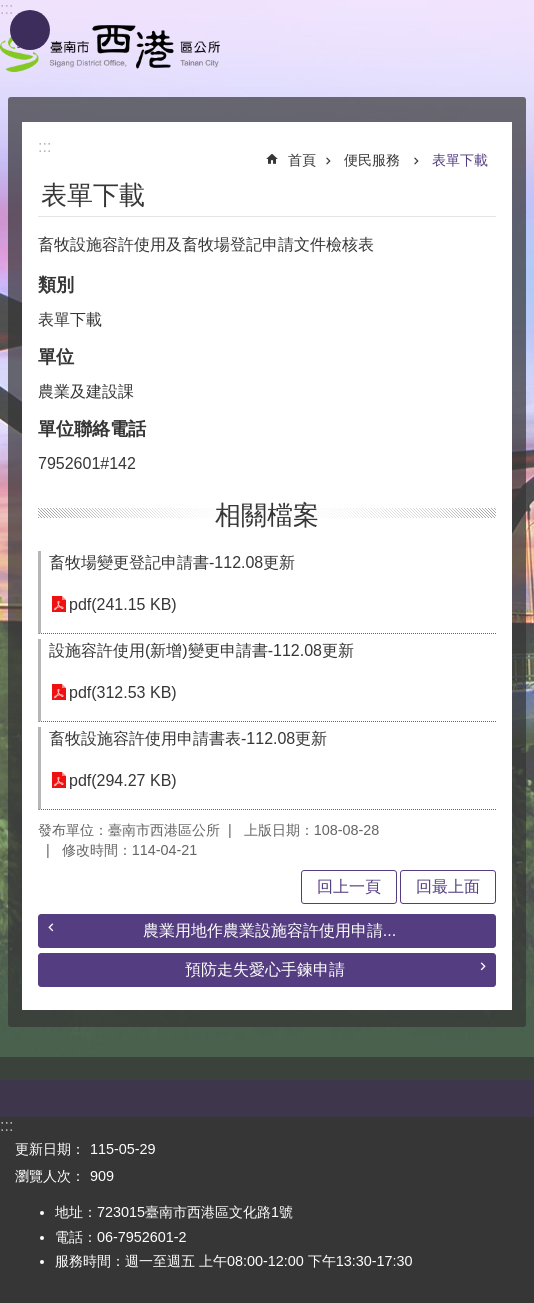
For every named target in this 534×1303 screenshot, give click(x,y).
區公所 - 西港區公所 (110, 48)
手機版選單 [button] (30, 30)
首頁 (302, 160)
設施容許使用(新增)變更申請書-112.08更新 (201, 650)
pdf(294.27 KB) (123, 780)
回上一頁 (349, 886)
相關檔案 (267, 515)
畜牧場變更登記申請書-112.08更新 (172, 562)
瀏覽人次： (50, 1176)
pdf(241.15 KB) (123, 604)
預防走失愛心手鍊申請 (265, 969)
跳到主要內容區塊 (10, 10)
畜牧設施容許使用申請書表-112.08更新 (188, 738)
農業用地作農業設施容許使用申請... (269, 930)
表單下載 (460, 160)
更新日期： (50, 1149)
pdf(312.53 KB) (123, 692)
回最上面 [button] (448, 886)
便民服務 (374, 160)
